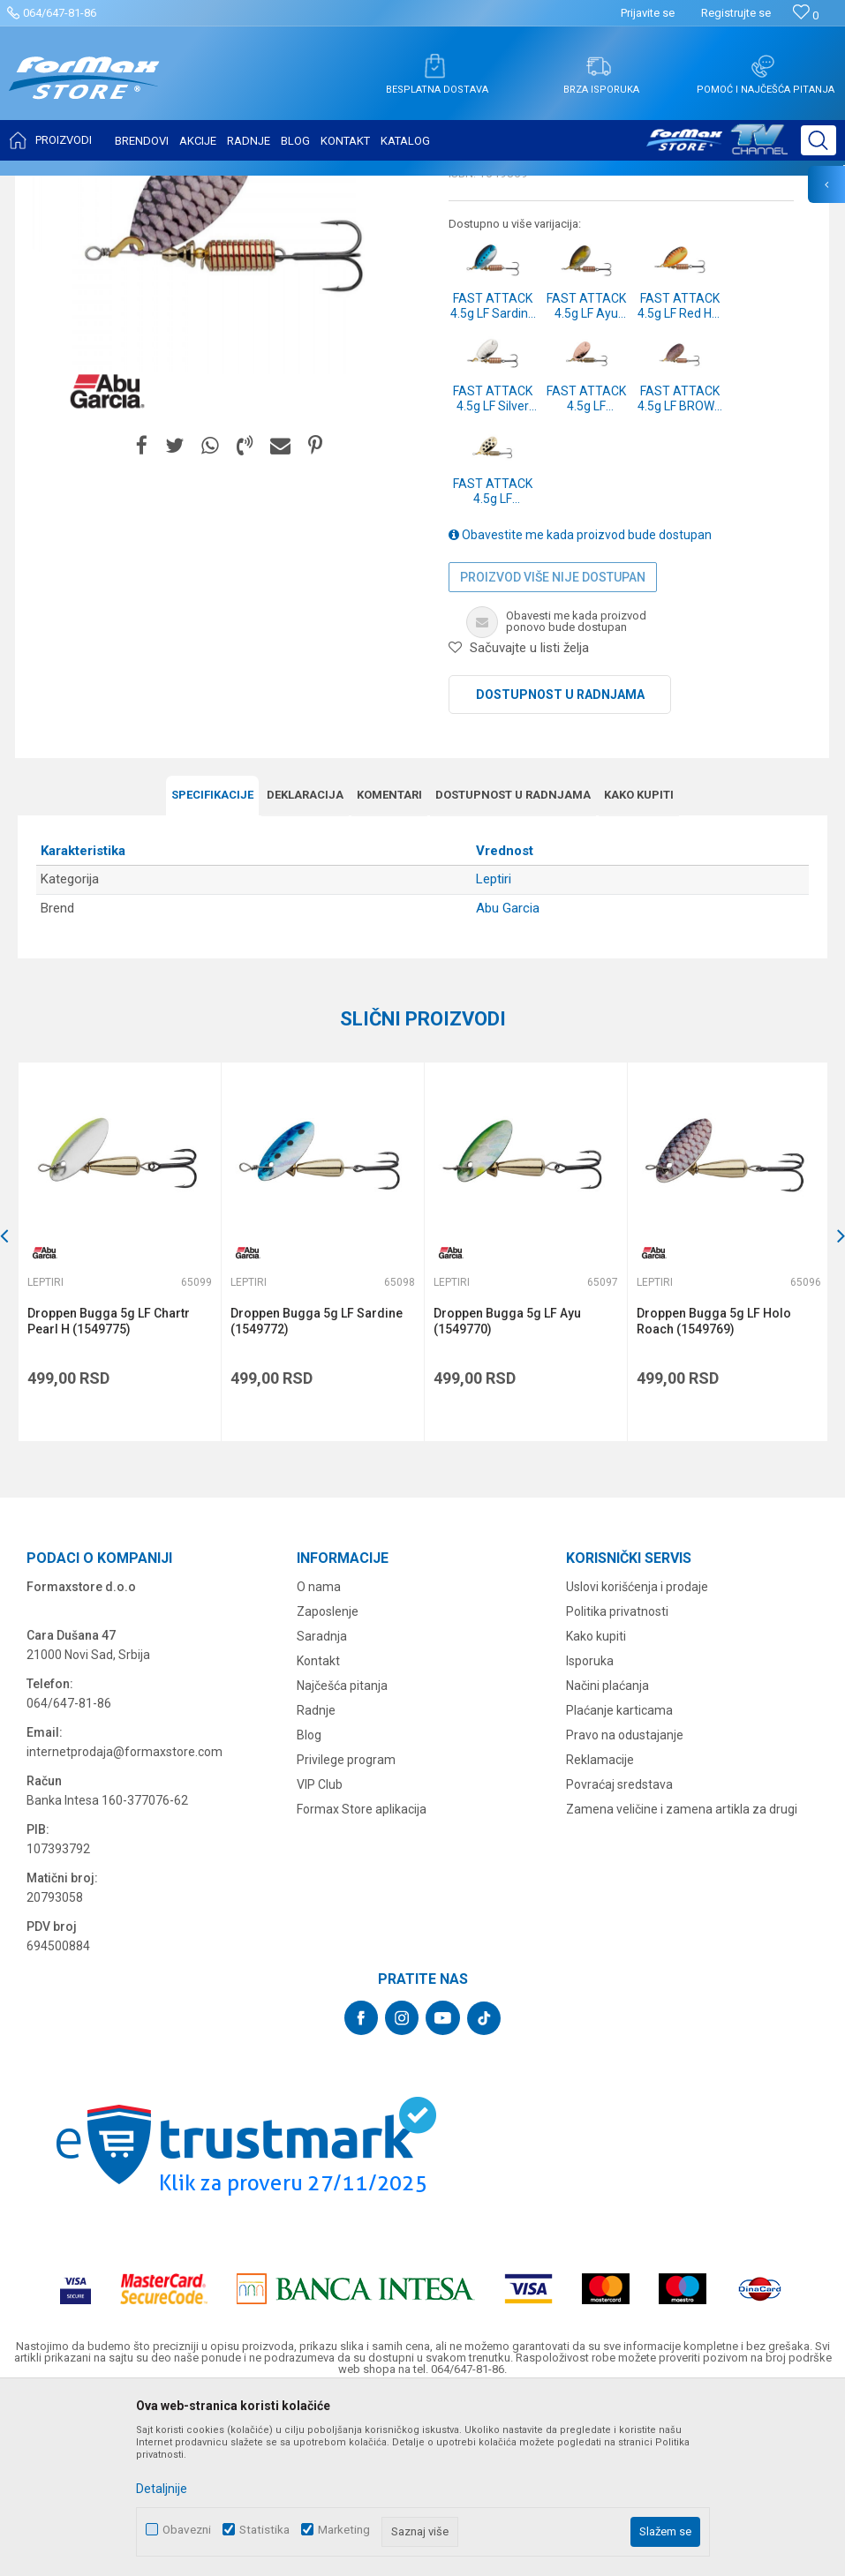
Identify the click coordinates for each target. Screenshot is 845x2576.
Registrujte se (736, 12)
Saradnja (322, 1810)
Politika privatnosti (617, 1785)
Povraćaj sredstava (619, 1958)
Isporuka (590, 1835)
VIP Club (320, 1958)
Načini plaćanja (607, 1859)
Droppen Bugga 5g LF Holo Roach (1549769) (714, 1496)
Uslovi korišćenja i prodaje (637, 1761)
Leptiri (230, 187)
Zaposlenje (327, 1785)
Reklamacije (600, 1933)
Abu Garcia (507, 1083)
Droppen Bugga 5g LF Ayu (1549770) (507, 1496)
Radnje (316, 1884)
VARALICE (178, 187)
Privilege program (346, 1933)
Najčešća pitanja (342, 1859)
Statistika (264, 2529)
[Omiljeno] (806, 15)
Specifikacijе (212, 969)
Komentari (389, 969)
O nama (319, 1761)
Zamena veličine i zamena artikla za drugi (681, 1983)
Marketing (344, 2529)
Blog (309, 1909)
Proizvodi (117, 187)
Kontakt (318, 1835)
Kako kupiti (639, 969)
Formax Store (50, 187)
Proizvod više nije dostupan (552, 752)
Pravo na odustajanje (624, 1909)
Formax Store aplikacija (361, 1983)
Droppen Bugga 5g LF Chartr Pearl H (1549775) (108, 1496)
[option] (119, 1426)
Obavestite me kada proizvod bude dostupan (580, 709)
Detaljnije (161, 2489)
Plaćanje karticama (619, 1884)
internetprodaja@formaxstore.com (124, 1926)
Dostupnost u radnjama (560, 869)
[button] (818, 140)
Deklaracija (305, 969)
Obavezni (186, 2529)
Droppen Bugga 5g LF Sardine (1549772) (316, 1496)
